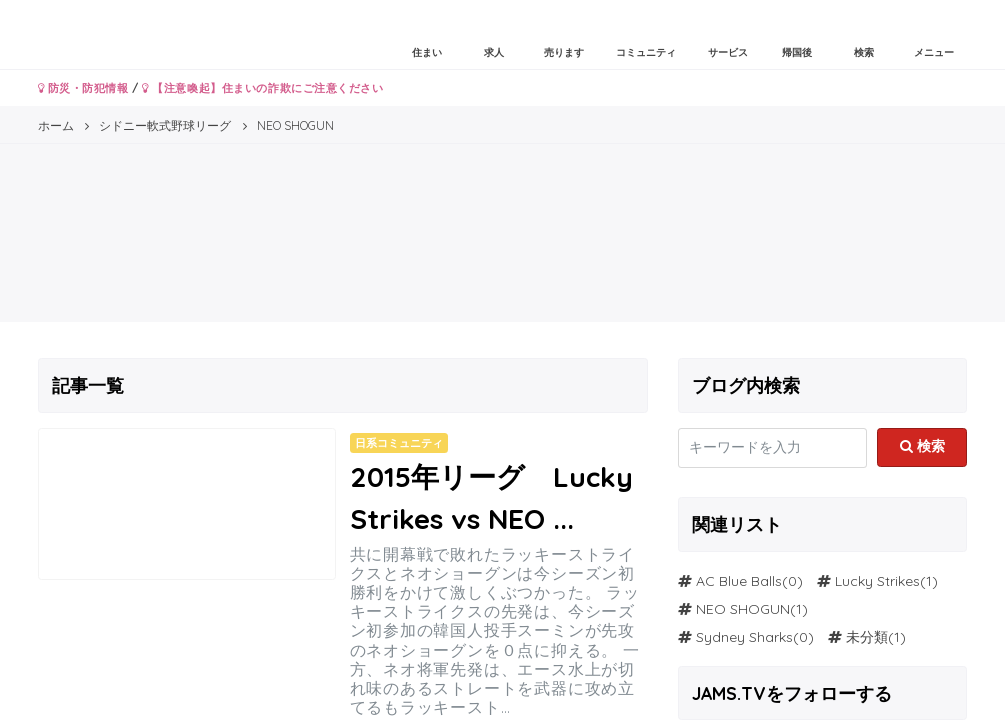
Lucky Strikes (877, 581)
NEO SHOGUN (743, 609)
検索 (922, 446)
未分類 (867, 637)
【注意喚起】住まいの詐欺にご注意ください (262, 88)
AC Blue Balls (739, 581)
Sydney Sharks (744, 637)
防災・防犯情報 (83, 88)
